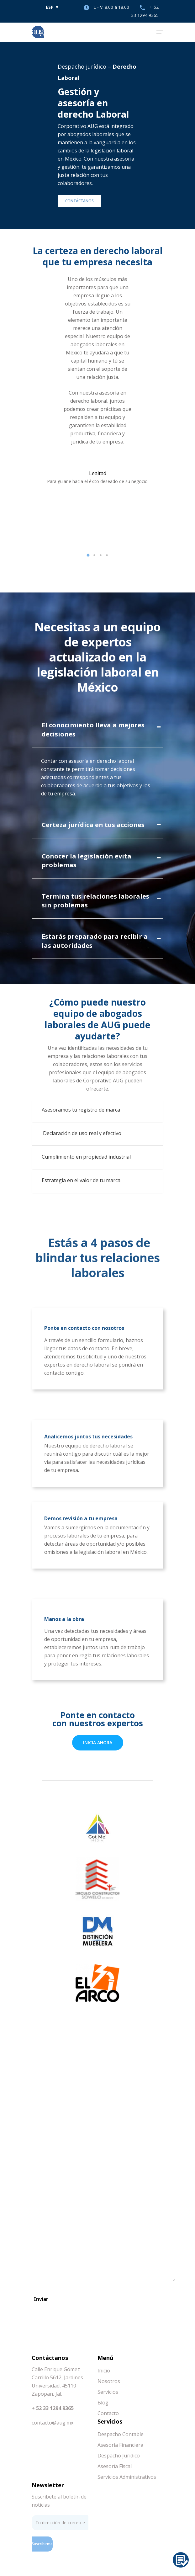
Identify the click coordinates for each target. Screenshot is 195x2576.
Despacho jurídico (82, 66)
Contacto (108, 2413)
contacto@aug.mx (52, 2422)
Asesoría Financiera (120, 2444)
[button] (88, 555)
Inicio (103, 2370)
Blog (102, 2402)
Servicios (107, 2391)
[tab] (97, 731)
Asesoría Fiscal (114, 2466)
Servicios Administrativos (126, 2476)
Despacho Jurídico (118, 2455)
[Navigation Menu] (159, 32)
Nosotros (108, 2381)
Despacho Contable (120, 2434)
